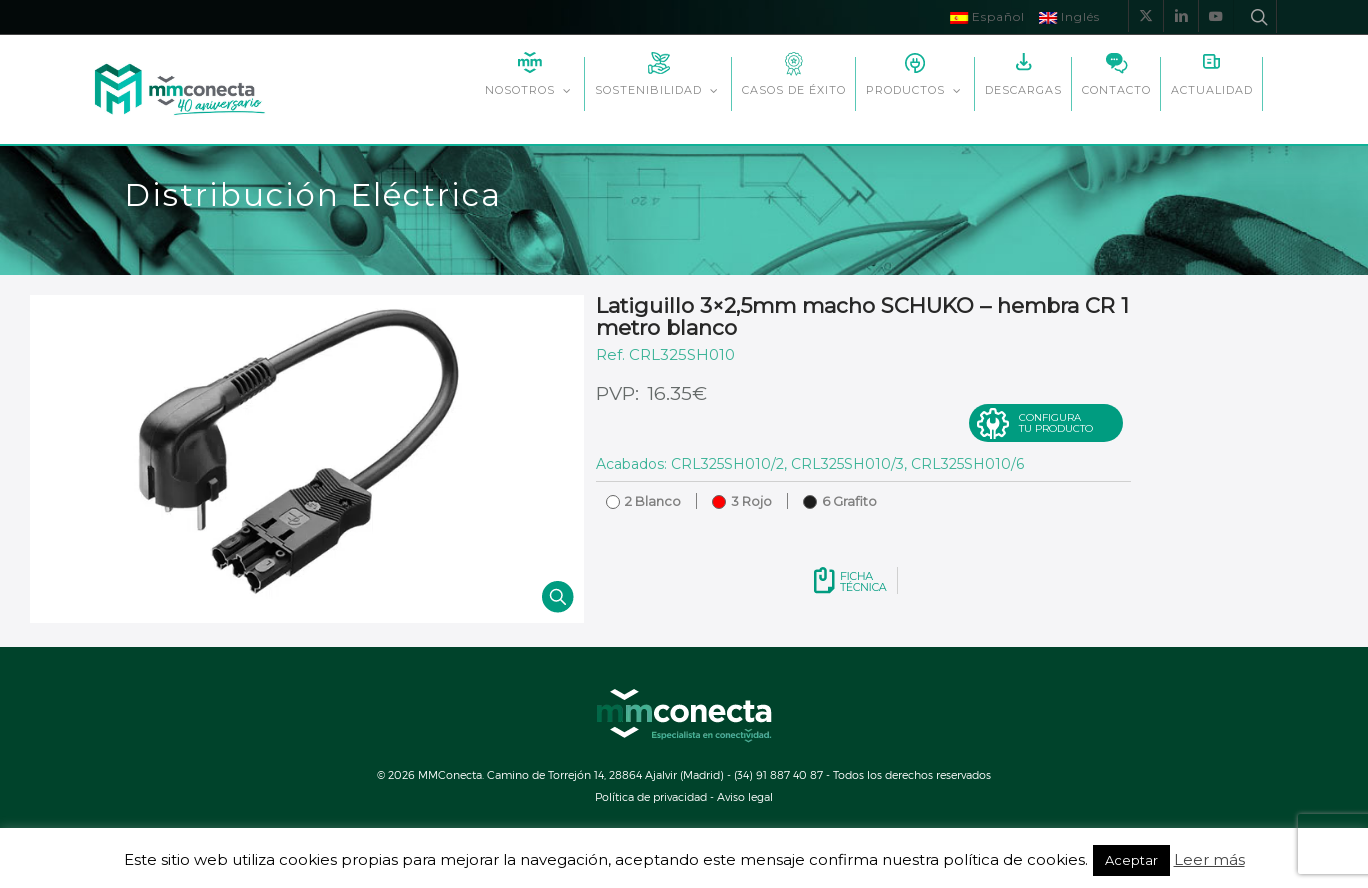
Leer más (1209, 859)
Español (987, 16)
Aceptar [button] (1131, 860)
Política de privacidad (651, 796)
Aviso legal (745, 796)
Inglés (1069, 16)
